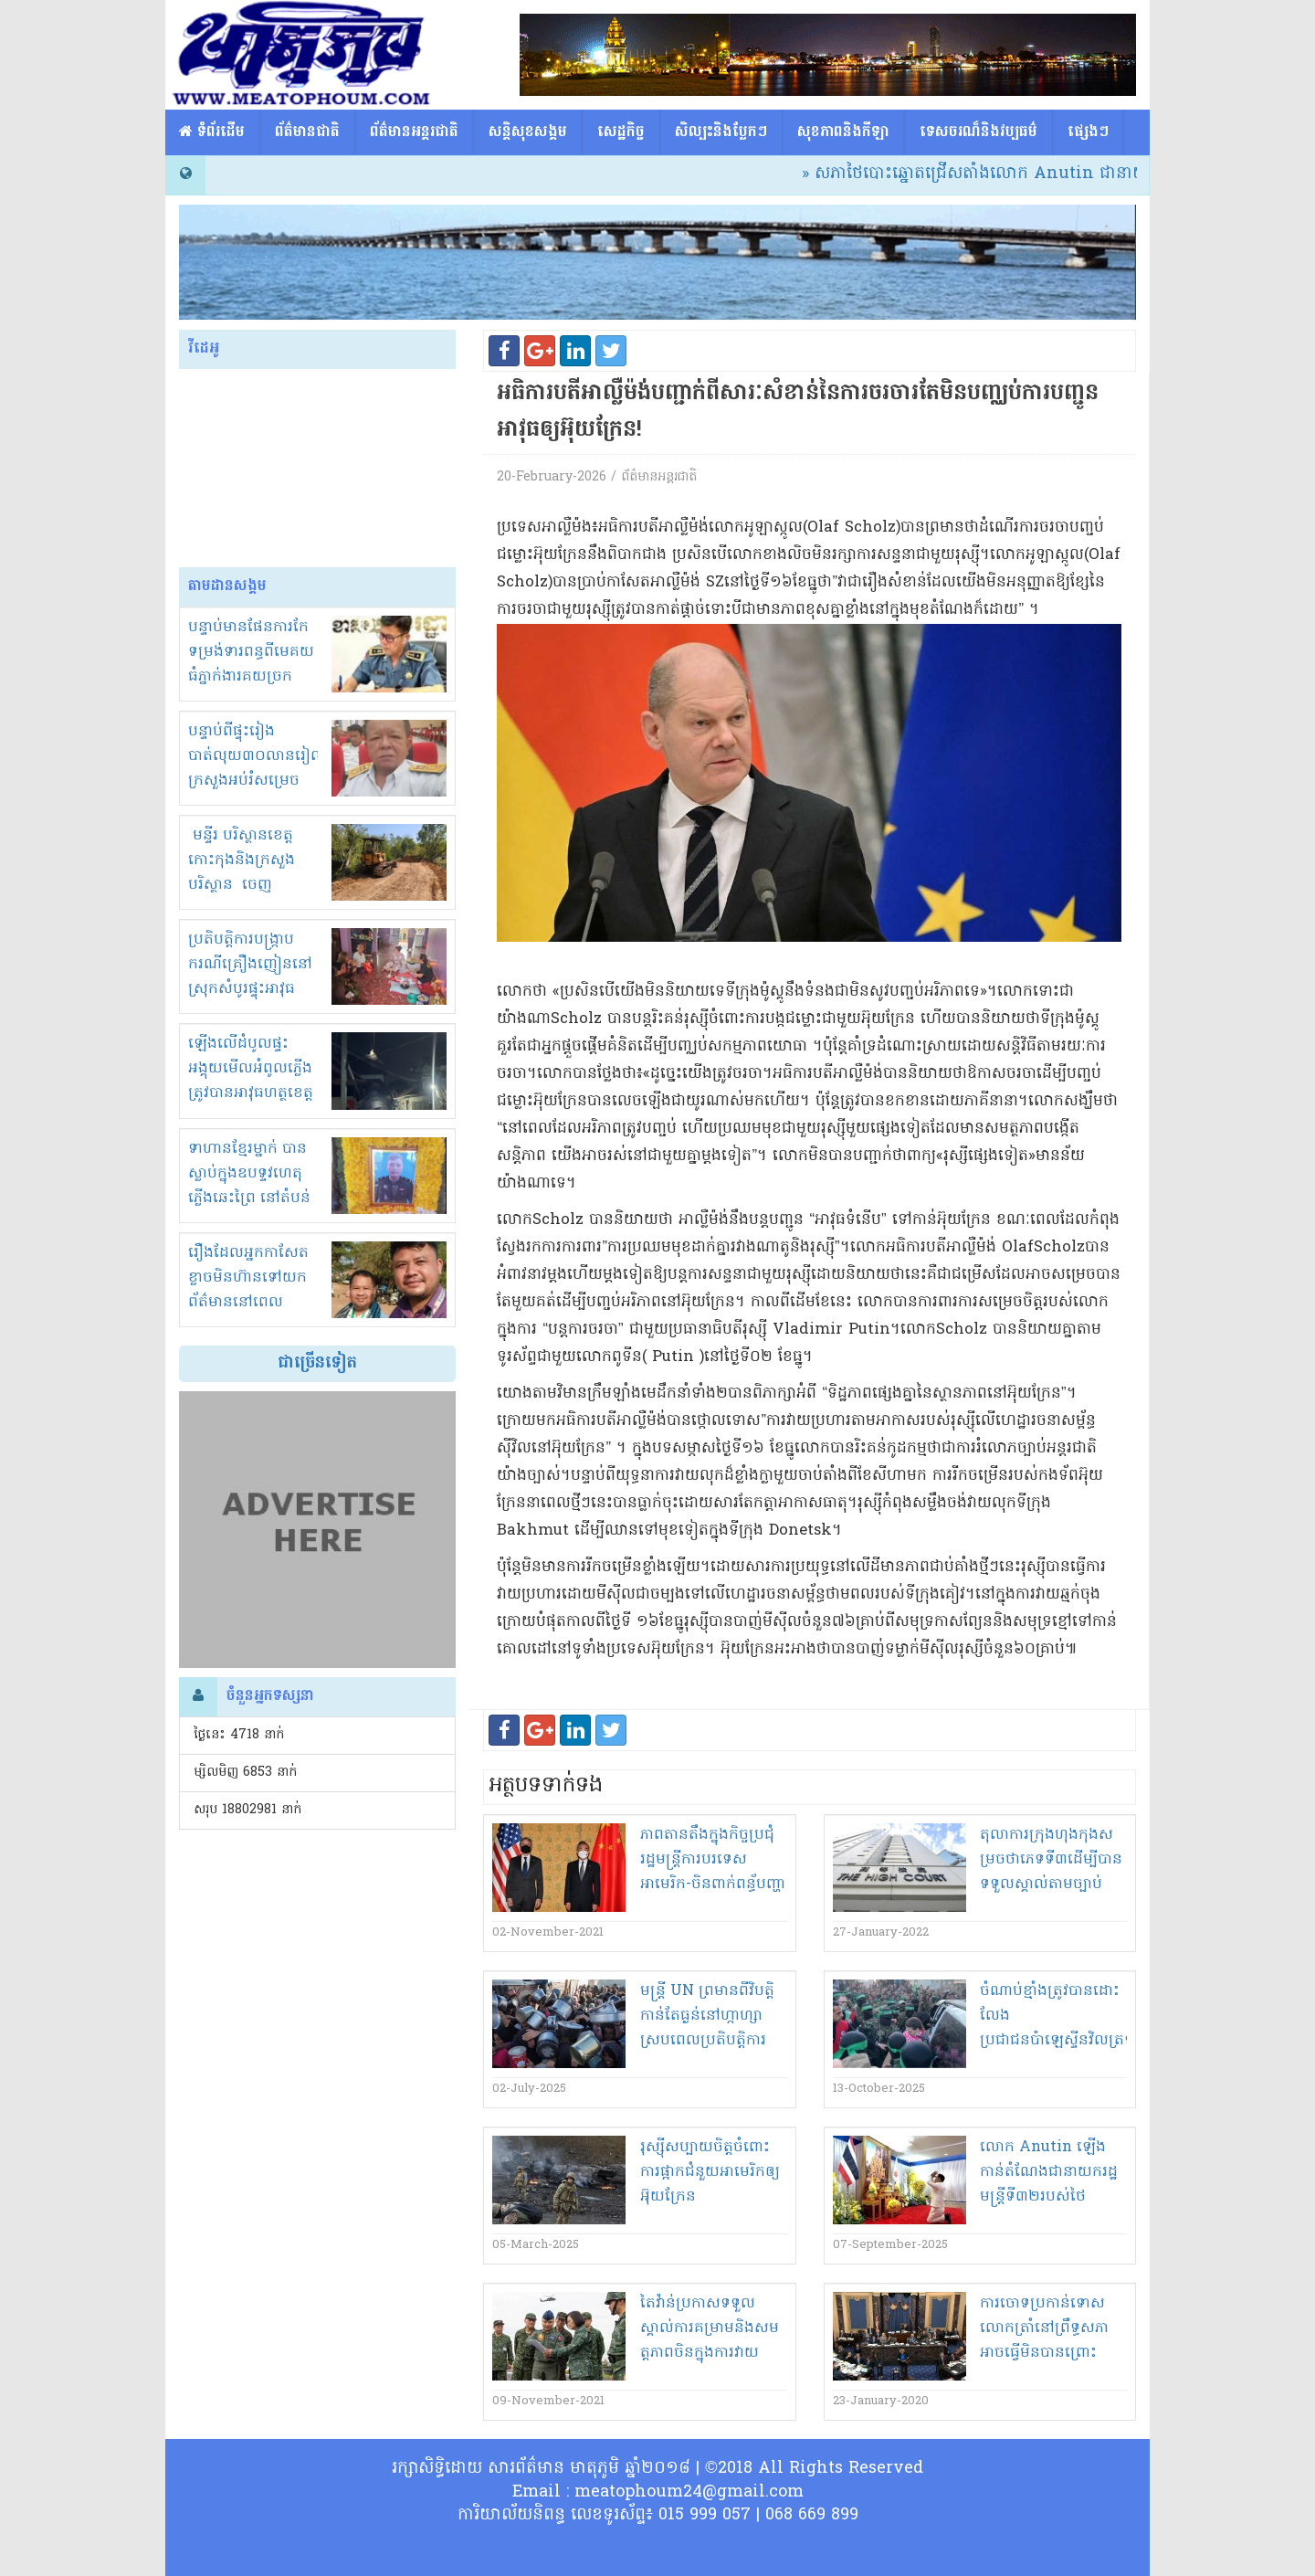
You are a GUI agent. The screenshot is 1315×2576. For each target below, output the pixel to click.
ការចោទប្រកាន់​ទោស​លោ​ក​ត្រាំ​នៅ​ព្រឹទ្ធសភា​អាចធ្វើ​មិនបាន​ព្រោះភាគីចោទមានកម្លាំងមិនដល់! (1046, 2353)
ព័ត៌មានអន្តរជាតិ (414, 132)
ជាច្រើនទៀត (317, 1363)
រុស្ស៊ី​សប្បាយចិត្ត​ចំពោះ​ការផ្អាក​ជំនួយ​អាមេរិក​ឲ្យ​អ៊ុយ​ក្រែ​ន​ (710, 2172)
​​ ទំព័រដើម (212, 132)
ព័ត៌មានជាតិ (307, 132)
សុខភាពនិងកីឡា (843, 132)
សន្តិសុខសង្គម (528, 132)
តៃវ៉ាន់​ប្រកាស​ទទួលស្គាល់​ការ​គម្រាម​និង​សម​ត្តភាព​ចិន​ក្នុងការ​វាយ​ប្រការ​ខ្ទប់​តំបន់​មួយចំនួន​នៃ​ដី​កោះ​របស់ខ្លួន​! (710, 2353)
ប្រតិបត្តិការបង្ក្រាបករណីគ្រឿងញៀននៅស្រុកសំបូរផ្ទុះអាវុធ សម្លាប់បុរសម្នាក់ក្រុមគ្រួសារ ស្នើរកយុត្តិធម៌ (250, 989)
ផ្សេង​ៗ (1088, 132)
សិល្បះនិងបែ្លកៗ (721, 132)
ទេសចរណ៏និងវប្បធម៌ (978, 132)
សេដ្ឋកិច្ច (621, 132)
